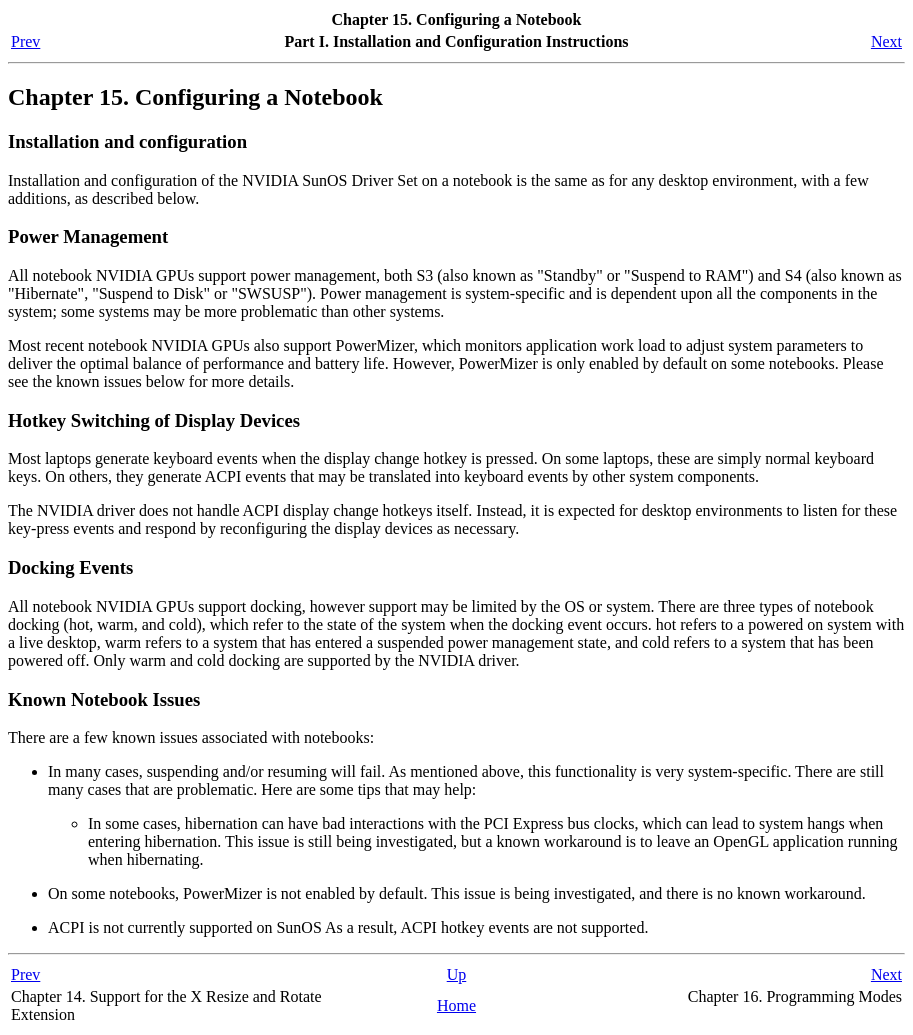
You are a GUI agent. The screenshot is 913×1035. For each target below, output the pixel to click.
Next (886, 41)
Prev (25, 41)
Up (457, 974)
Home (456, 1005)
